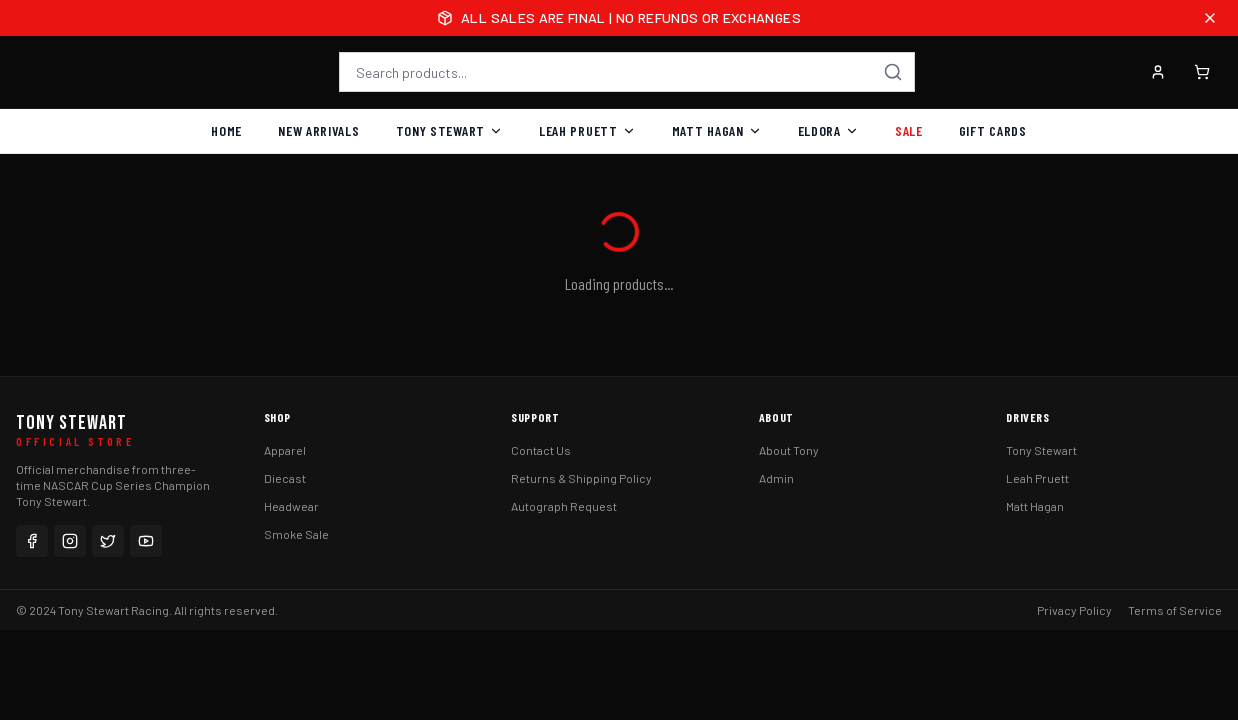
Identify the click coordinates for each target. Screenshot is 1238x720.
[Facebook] (32, 541)
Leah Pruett (587, 130)
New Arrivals (318, 130)
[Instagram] (70, 541)
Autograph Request (564, 506)
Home (226, 130)
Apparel (285, 450)
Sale (909, 130)
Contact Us (541, 450)
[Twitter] (108, 541)
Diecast (285, 478)
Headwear (291, 506)
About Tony (789, 450)
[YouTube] (146, 541)
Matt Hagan (717, 130)
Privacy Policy (1074, 610)
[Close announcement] (1210, 18)
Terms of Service (1175, 610)
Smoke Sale (296, 534)
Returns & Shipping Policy (581, 478)
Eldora (828, 130)
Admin (776, 478)
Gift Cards (993, 130)
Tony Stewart (449, 130)
